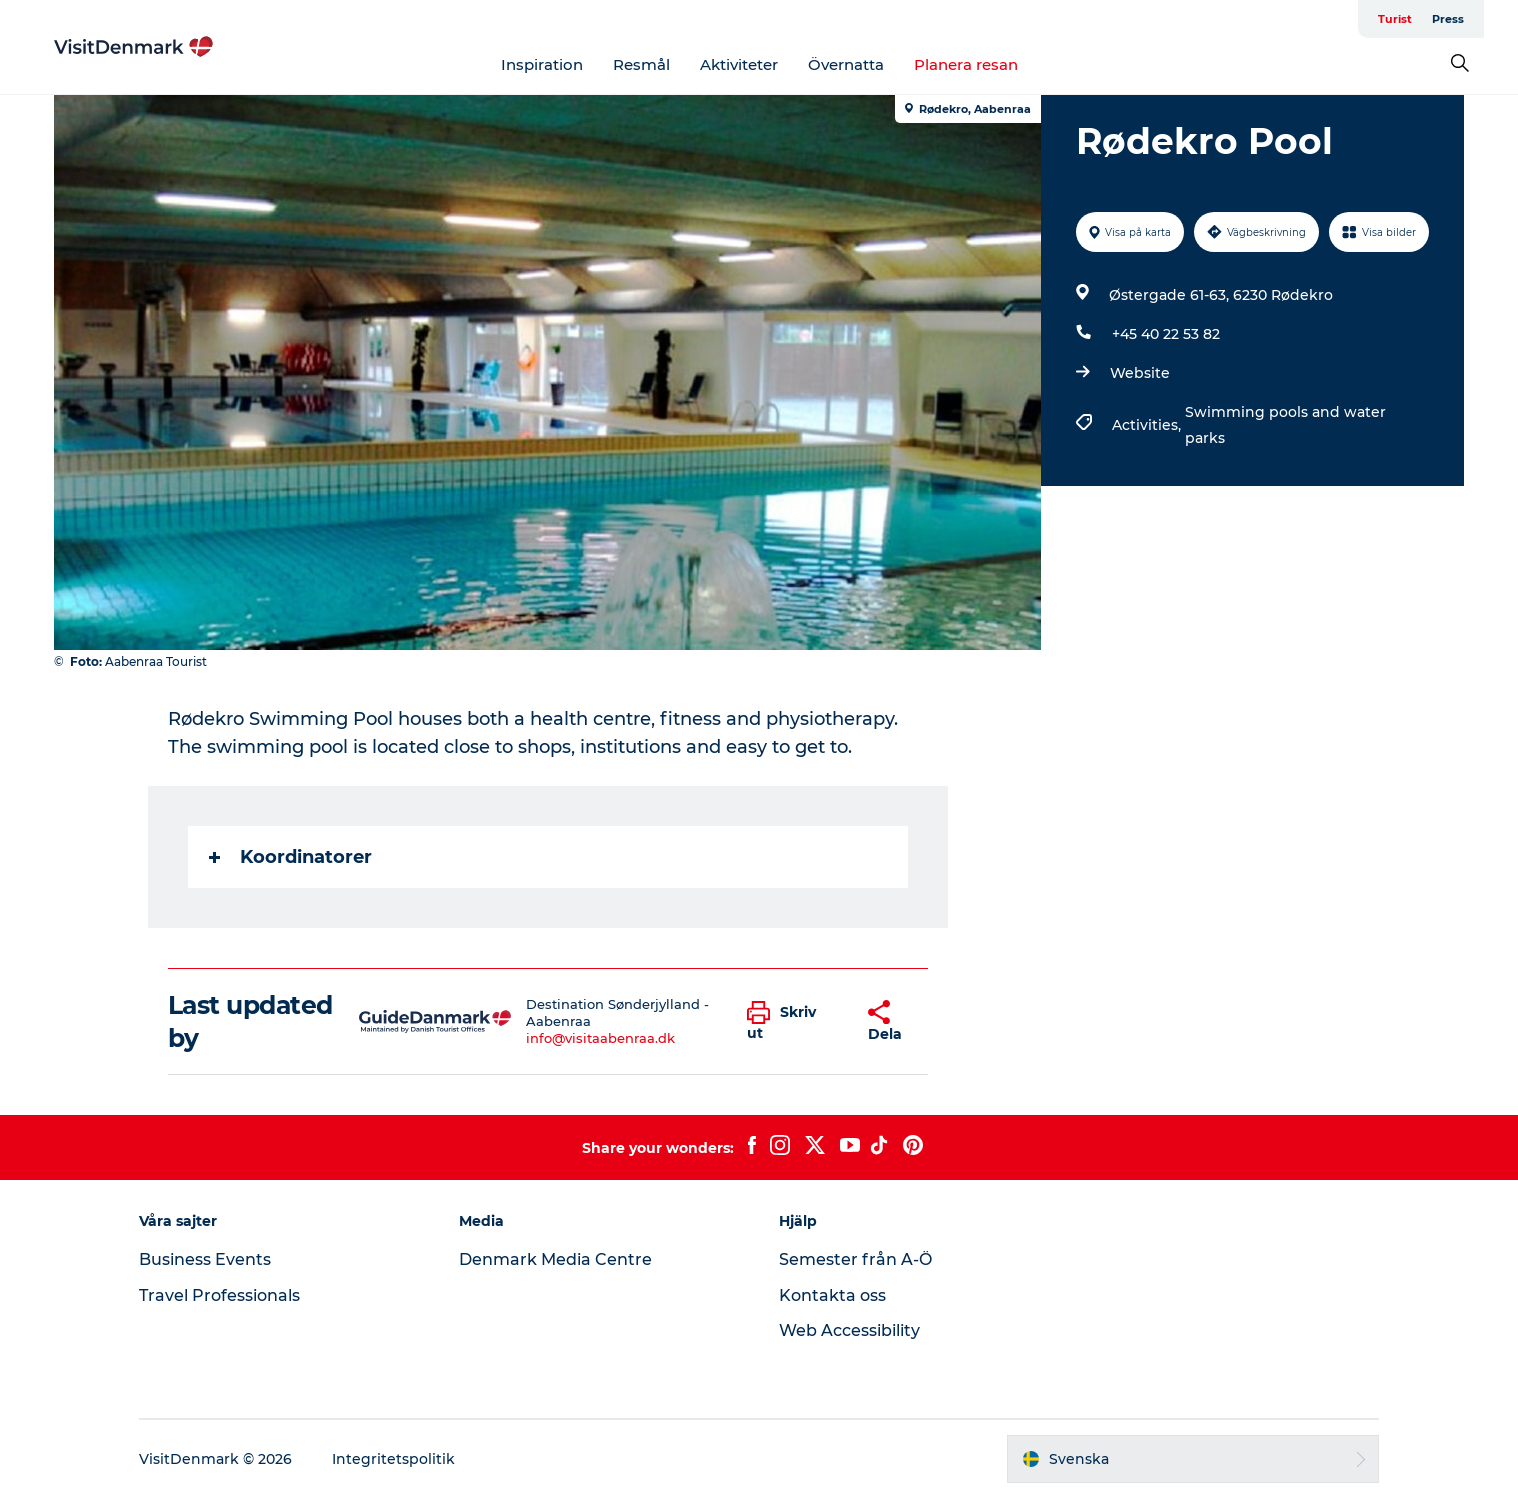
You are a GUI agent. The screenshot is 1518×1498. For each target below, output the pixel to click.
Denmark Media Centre (555, 1259)
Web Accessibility (849, 1330)
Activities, (1148, 425)
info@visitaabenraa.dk (600, 1038)
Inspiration (542, 64)
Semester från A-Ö (855, 1259)
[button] (792, 1022)
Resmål (641, 64)
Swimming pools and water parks (1285, 425)
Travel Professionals (219, 1295)
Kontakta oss (832, 1295)
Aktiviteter (739, 64)
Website (1140, 373)
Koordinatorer (290, 857)
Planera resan (966, 64)
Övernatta (846, 64)
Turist (1395, 19)
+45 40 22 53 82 (1166, 334)
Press (1448, 19)
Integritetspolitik (393, 1459)
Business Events (205, 1259)
